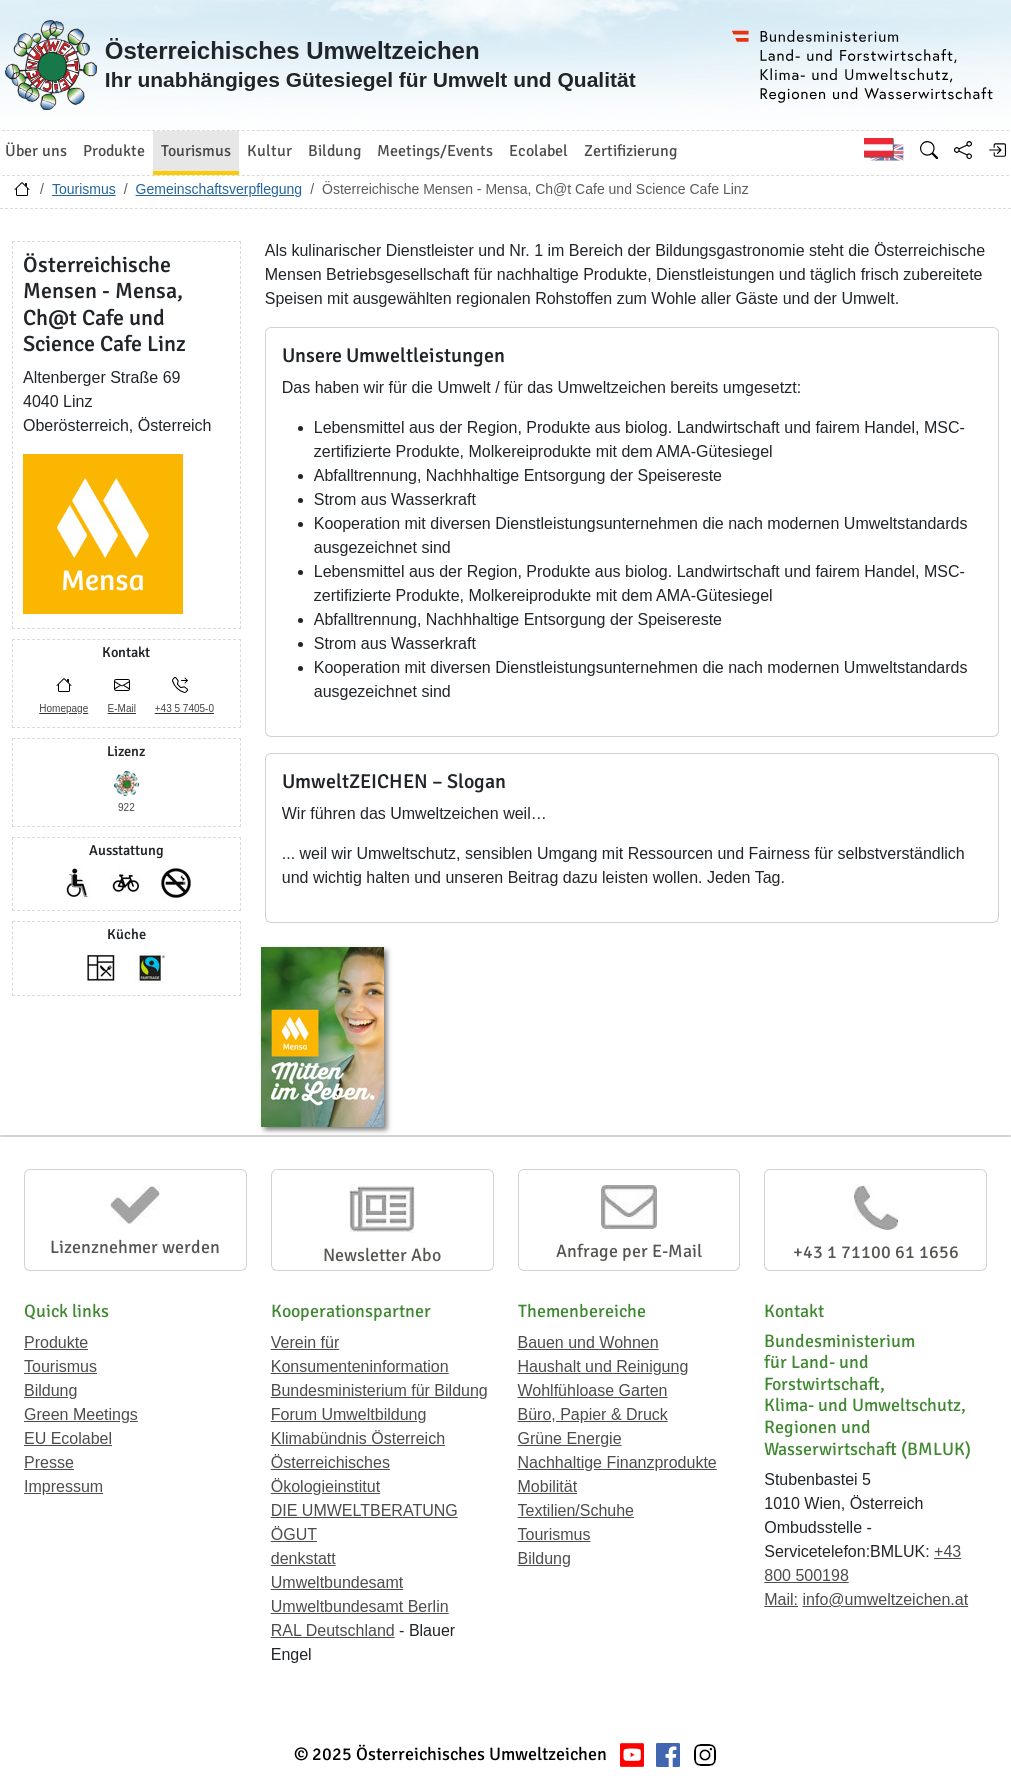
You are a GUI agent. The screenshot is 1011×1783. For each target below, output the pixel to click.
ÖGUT (294, 1534)
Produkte (56, 1342)
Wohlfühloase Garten (593, 1390)
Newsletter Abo (382, 1255)
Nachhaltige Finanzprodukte (617, 1462)
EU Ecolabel (68, 1438)
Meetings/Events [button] (435, 151)
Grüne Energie (570, 1438)
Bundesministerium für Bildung (379, 1390)
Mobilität (548, 1486)
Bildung (50, 1390)
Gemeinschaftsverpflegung (219, 189)
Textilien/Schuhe (576, 1510)
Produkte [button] (114, 151)
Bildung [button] (334, 151)
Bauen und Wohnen (588, 1342)
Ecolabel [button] (538, 151)
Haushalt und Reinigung (603, 1366)
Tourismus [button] (196, 151)
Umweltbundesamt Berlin (360, 1606)
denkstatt (303, 1558)
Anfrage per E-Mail (629, 1251)
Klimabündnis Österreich (358, 1438)
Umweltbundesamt (337, 1582)
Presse (49, 1462)
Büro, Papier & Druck (593, 1414)
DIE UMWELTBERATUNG (364, 1510)
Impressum (63, 1486)
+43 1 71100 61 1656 (876, 1252)
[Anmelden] (997, 150)
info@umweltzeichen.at (885, 1599)
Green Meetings (81, 1414)
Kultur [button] (269, 151)
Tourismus (84, 189)
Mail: (781, 1599)
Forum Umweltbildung (349, 1414)
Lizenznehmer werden (135, 1247)
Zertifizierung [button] (630, 151)
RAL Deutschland (333, 1630)
